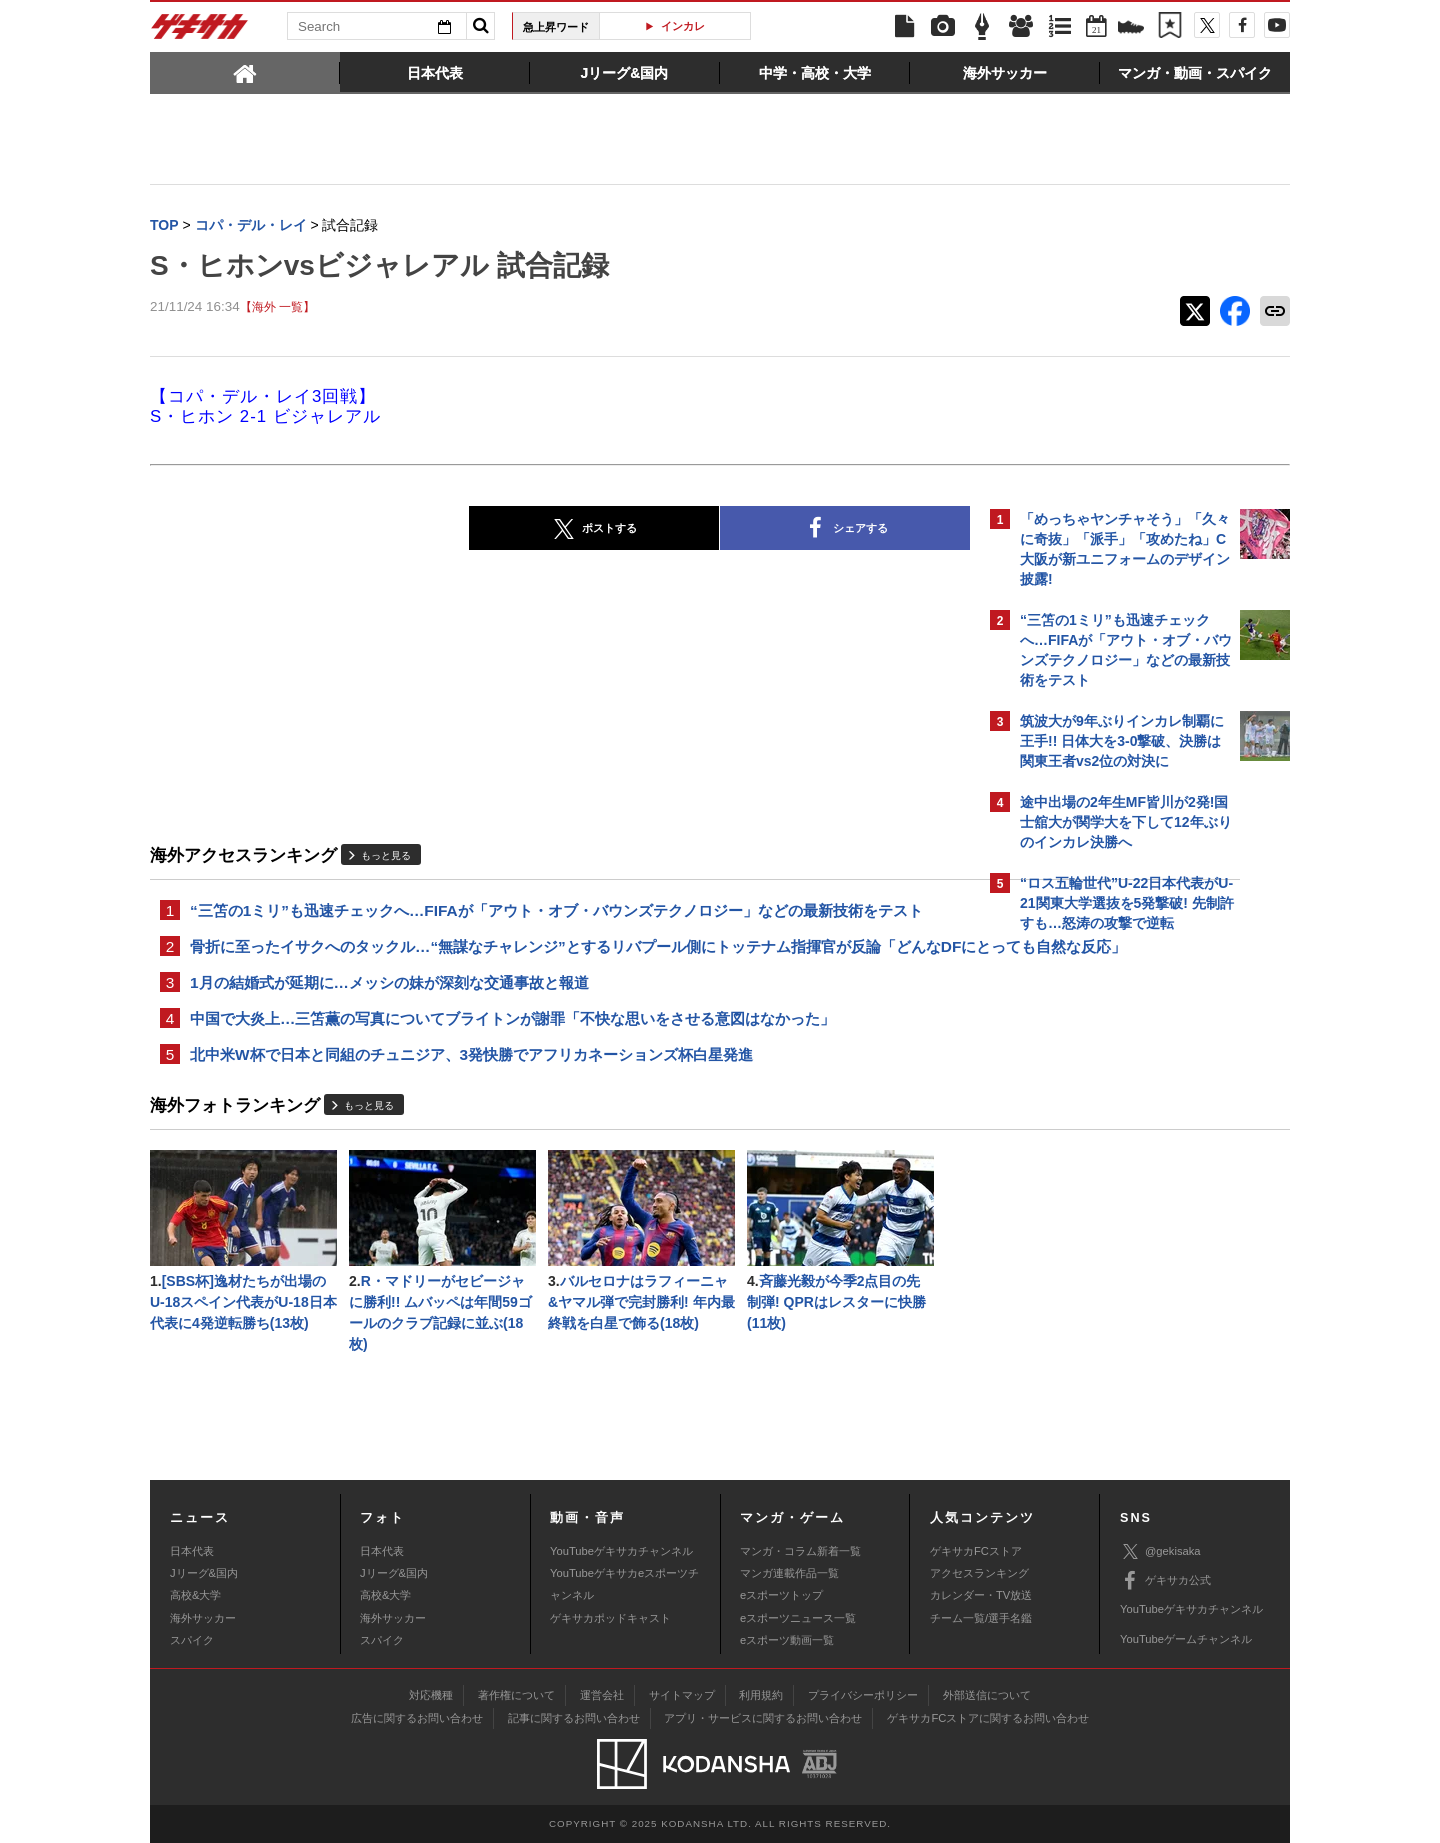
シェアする (670, 531)
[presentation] (245, 72)
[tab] (245, 72)
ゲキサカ (200, 32)
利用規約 (761, 1695)
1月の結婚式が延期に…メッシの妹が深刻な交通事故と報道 (389, 1012)
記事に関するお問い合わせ (574, 1718)
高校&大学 (195, 1595)
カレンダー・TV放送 (981, 1595)
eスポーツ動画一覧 (787, 1640)
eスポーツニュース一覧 (798, 1618)
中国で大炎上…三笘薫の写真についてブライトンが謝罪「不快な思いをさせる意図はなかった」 (512, 1050)
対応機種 (431, 1695)
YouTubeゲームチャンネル (1186, 1639)
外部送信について (987, 1695)
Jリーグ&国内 (204, 1573)
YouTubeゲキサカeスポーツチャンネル (624, 1584)
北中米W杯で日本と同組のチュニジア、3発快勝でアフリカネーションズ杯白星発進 (471, 1088)
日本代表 (192, 1551)
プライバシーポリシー (863, 1695)
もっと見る (386, 857)
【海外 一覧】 (277, 309)
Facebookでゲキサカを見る (1103, 1286)
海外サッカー (203, 1618)
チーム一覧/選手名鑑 (981, 1618)
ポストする (419, 531)
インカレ (683, 26)
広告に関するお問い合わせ (417, 1718)
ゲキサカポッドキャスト (610, 1618)
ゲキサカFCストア (976, 1551)
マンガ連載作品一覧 (789, 1573)
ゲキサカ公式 (1165, 1581)
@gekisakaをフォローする (1100, 1245)
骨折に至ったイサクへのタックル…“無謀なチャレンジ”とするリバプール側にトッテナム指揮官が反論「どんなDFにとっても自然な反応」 (558, 963)
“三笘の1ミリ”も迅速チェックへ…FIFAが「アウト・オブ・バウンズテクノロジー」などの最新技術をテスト (556, 913)
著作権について (516, 1695)
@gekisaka (1160, 1551)
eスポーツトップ (781, 1595)
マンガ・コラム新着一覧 (800, 1551)
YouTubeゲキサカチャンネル (621, 1551)
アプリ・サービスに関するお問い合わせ (763, 1718)
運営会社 (602, 1695)
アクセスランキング (979, 1573)
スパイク (192, 1640)
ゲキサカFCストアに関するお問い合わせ (988, 1718)
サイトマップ (682, 1695)
